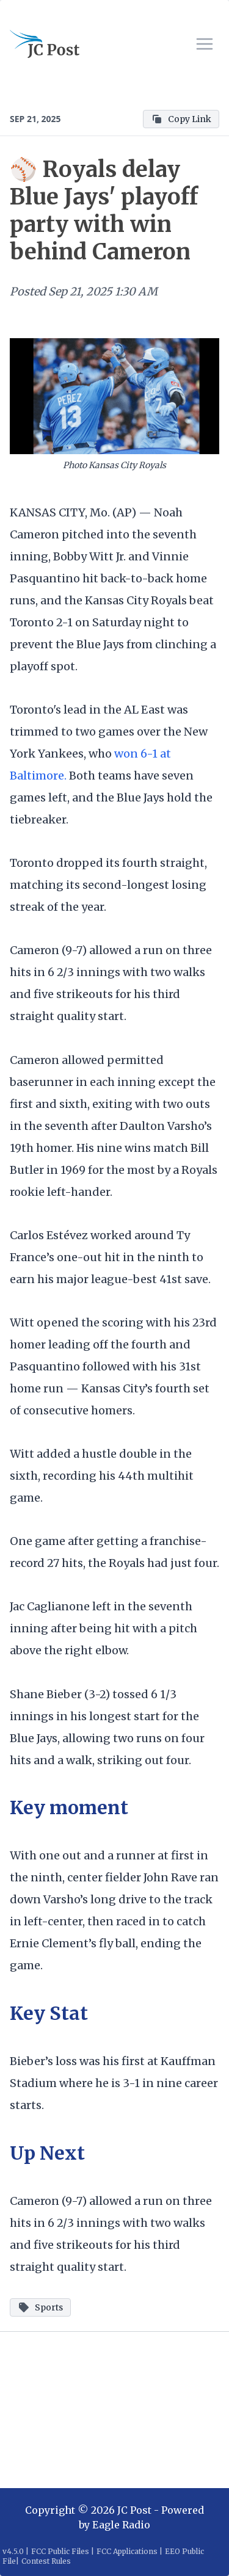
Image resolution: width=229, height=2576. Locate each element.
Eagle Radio (121, 2525)
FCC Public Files (60, 2551)
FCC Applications (127, 2551)
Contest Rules (46, 2561)
